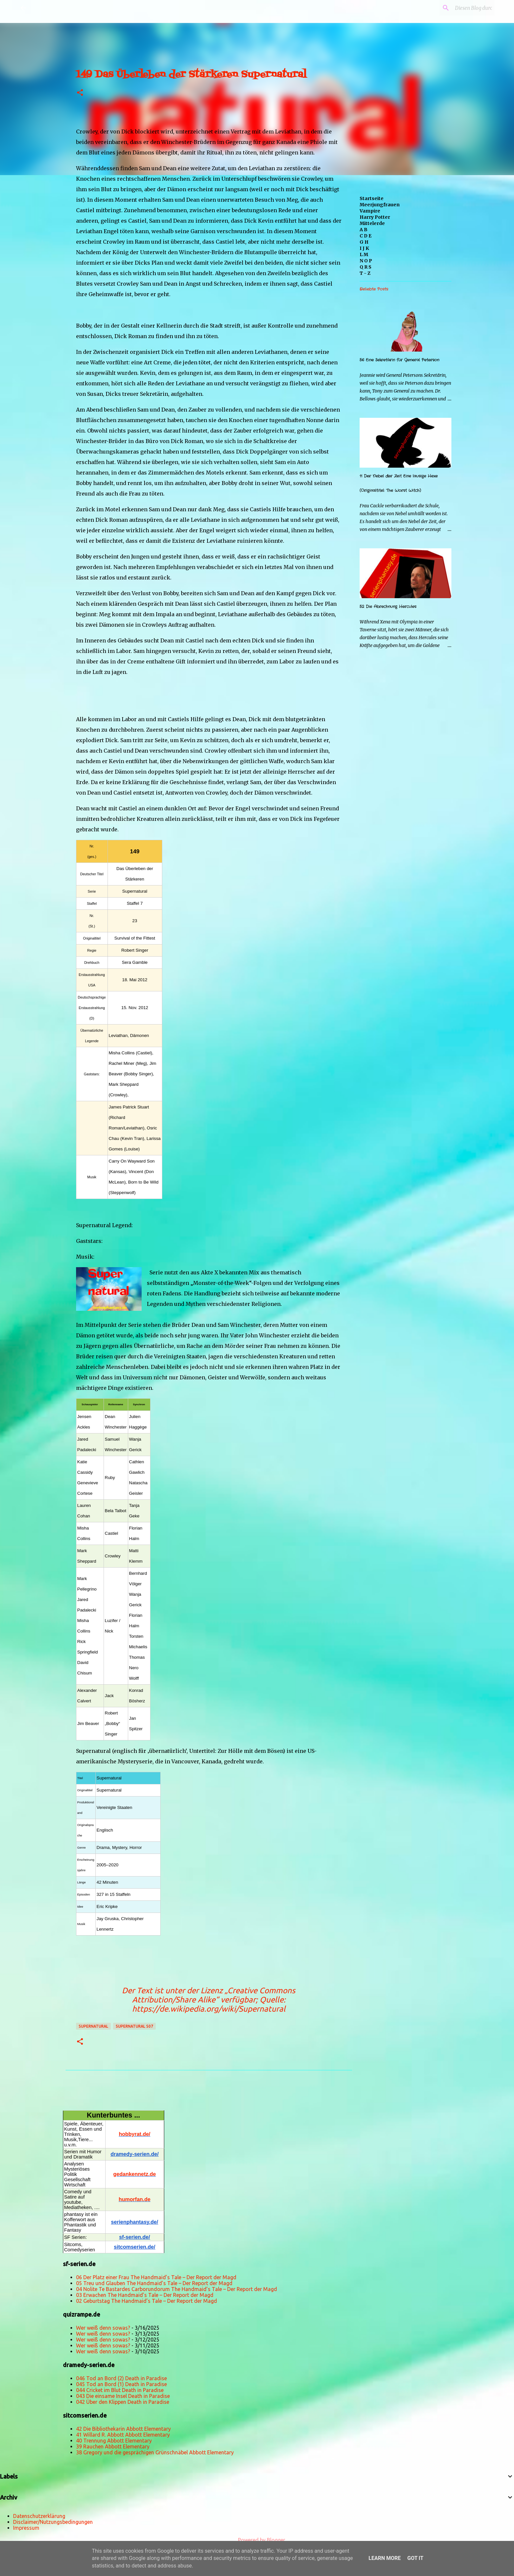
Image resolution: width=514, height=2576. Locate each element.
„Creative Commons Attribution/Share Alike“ (214, 1995)
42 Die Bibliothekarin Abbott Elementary (123, 2429)
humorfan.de (134, 2199)
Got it (415, 2558)
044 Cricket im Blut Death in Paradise (120, 2390)
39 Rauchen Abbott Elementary (112, 2446)
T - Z (365, 273)
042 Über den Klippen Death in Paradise (122, 2402)
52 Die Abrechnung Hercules (388, 606)
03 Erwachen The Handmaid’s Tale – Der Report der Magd (144, 2295)
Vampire (370, 211)
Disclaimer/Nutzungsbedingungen (53, 2522)
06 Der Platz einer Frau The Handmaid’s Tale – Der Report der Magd (156, 2277)
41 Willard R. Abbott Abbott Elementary (123, 2435)
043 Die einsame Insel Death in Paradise (123, 2396)
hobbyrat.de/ (134, 2134)
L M (364, 254)
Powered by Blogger (257, 2540)
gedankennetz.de (134, 2174)
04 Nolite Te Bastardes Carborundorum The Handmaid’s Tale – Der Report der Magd (176, 2289)
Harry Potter (375, 217)
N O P (366, 261)
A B (363, 230)
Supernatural (93, 2026)
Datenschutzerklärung (39, 2516)
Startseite (372, 198)
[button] (80, 93)
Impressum (26, 2528)
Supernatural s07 (134, 2026)
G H (364, 242)
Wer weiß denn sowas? (103, 2328)
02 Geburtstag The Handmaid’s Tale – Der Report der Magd (146, 2301)
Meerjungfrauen (380, 205)
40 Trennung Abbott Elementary (114, 2441)
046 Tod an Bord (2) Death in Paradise (121, 2378)
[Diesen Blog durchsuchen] (460, 8)
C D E (365, 236)
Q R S (365, 267)
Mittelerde (372, 223)
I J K (364, 248)
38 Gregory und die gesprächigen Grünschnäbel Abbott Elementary (155, 2452)
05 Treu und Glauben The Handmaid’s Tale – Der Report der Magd (154, 2283)
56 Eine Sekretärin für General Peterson (399, 360)
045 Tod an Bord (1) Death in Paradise (121, 2384)
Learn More (384, 2558)
